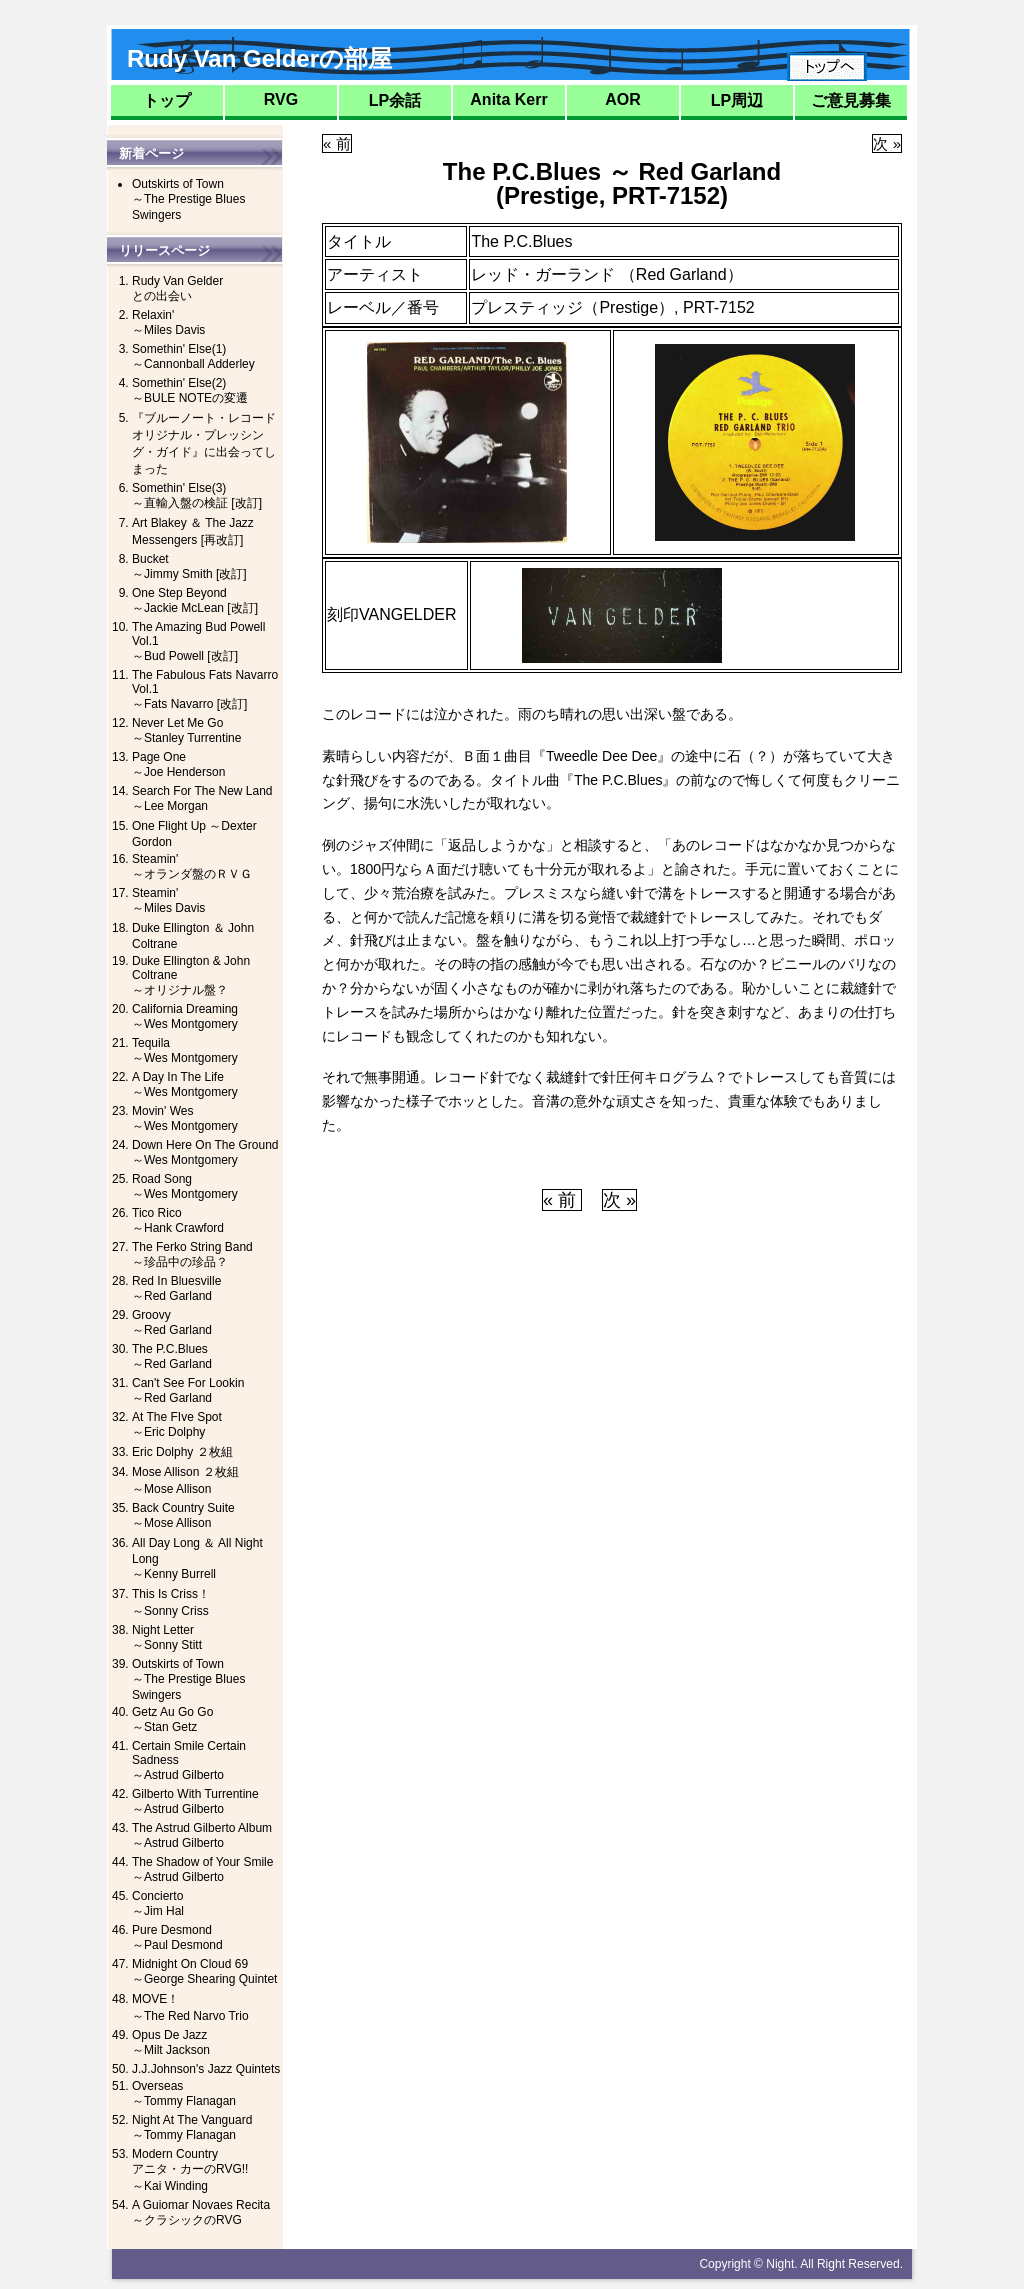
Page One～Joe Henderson (178, 764)
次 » (887, 143)
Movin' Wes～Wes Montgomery (185, 1118)
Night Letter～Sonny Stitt (167, 1637)
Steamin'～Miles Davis (168, 900)
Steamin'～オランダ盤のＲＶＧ (192, 866)
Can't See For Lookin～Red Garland (188, 1390)
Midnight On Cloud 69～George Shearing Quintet (204, 1971)
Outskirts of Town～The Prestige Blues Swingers (188, 199)
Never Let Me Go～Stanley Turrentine (186, 730)
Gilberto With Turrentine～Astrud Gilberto (195, 1801)
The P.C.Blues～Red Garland (172, 1356)
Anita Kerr (508, 99)
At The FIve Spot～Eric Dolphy (177, 1424)
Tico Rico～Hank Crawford (178, 1220)
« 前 (337, 143)
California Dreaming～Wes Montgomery (185, 1016)
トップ (167, 100)
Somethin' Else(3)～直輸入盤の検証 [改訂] (197, 495)
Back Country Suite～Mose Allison (183, 1515)
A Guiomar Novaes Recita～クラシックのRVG (201, 2212)
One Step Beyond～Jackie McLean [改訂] (195, 600)
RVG (281, 99)
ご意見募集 (851, 100)
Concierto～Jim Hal (158, 1903)
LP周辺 (737, 100)
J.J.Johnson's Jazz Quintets (206, 2069)
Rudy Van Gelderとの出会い (177, 288)
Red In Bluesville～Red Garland (176, 1288)
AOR (623, 99)
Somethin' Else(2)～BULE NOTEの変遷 (190, 390)
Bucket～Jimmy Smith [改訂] (189, 566)
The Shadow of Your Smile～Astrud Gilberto (202, 1869)
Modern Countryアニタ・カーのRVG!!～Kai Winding (190, 2170)
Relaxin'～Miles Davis (168, 322)
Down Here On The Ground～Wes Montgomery (205, 1152)
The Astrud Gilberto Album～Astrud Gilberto (202, 1835)
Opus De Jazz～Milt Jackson (171, 2042)
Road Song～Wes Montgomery (185, 1186)
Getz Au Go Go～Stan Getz (172, 1719)
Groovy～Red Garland (172, 1322)
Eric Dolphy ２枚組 (182, 1452)
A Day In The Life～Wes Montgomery (185, 1084)
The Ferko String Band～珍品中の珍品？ (192, 1254)
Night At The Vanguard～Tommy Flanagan (192, 2127)
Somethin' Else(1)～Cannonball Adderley (193, 356)
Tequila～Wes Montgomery (185, 1050)
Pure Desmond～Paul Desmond (177, 1937)
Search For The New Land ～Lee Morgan (202, 798)
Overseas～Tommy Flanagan (184, 2093)
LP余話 (395, 100)
